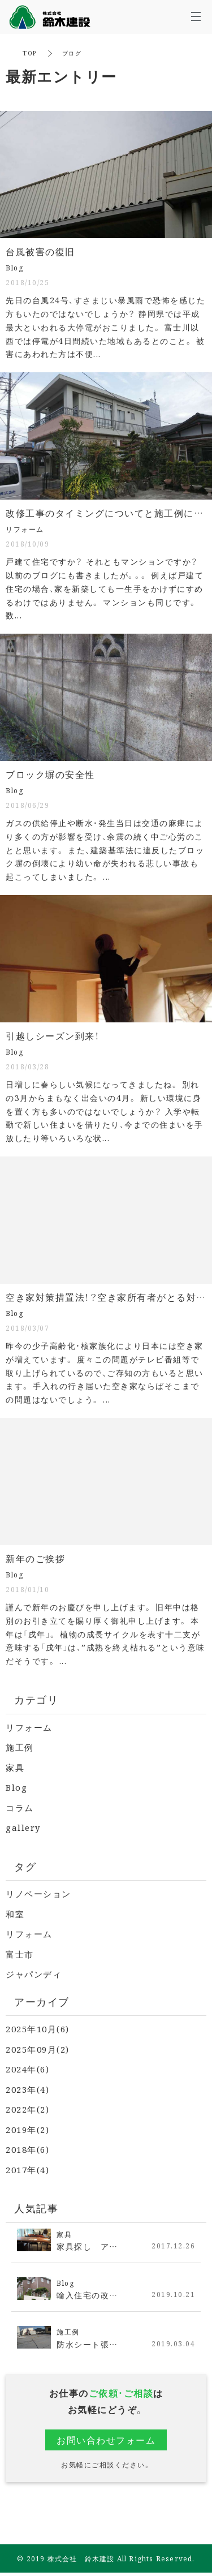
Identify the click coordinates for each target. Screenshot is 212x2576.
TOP (30, 53)
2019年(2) (27, 2129)
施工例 (20, 1747)
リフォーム (29, 1727)
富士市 (20, 1954)
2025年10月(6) (38, 2029)
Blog (16, 1787)
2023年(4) (27, 2089)
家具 (15, 1767)
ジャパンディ (34, 1974)
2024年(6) (27, 2069)
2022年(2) (27, 2109)
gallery (23, 1827)
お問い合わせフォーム (106, 2439)
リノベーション (38, 1893)
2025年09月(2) (38, 2049)
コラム (20, 1807)
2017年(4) (27, 2169)
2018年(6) (27, 2149)
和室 (15, 1914)
